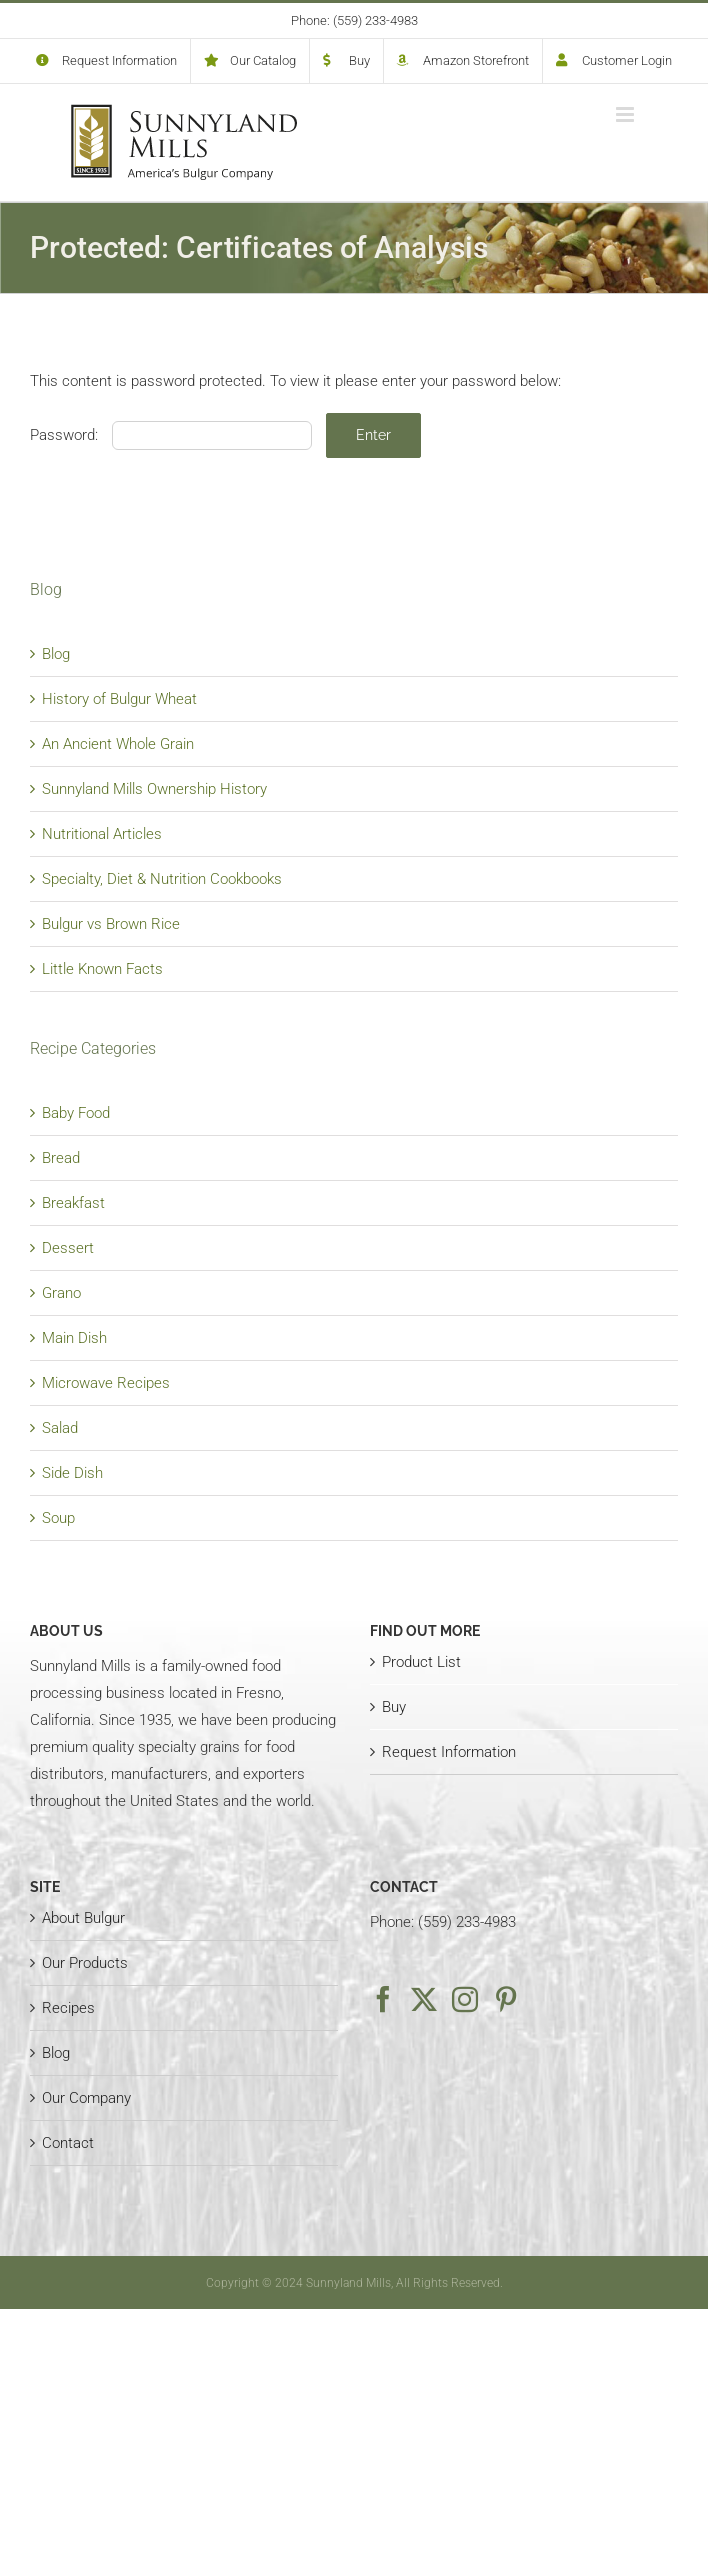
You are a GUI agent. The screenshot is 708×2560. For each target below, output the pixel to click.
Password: (171, 435)
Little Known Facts (102, 969)
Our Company (86, 2098)
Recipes (68, 2008)
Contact (68, 2143)
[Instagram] (465, 1999)
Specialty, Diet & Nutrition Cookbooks (162, 879)
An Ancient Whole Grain (118, 744)
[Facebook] (383, 1999)
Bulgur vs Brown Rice (111, 924)
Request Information (449, 1752)
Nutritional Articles (102, 834)
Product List (421, 1662)
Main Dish (74, 1338)
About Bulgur (83, 1918)
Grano (61, 1293)
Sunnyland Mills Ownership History (154, 789)
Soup (58, 1518)
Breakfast (73, 1203)
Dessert (68, 1248)
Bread (61, 1158)
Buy (394, 1707)
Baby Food (76, 1113)
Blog (56, 654)
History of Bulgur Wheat (119, 699)
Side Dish (72, 1473)
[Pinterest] (506, 1999)
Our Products (85, 1963)
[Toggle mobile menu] (626, 114)
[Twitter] (424, 1999)
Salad (60, 1428)
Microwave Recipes (106, 1383)
